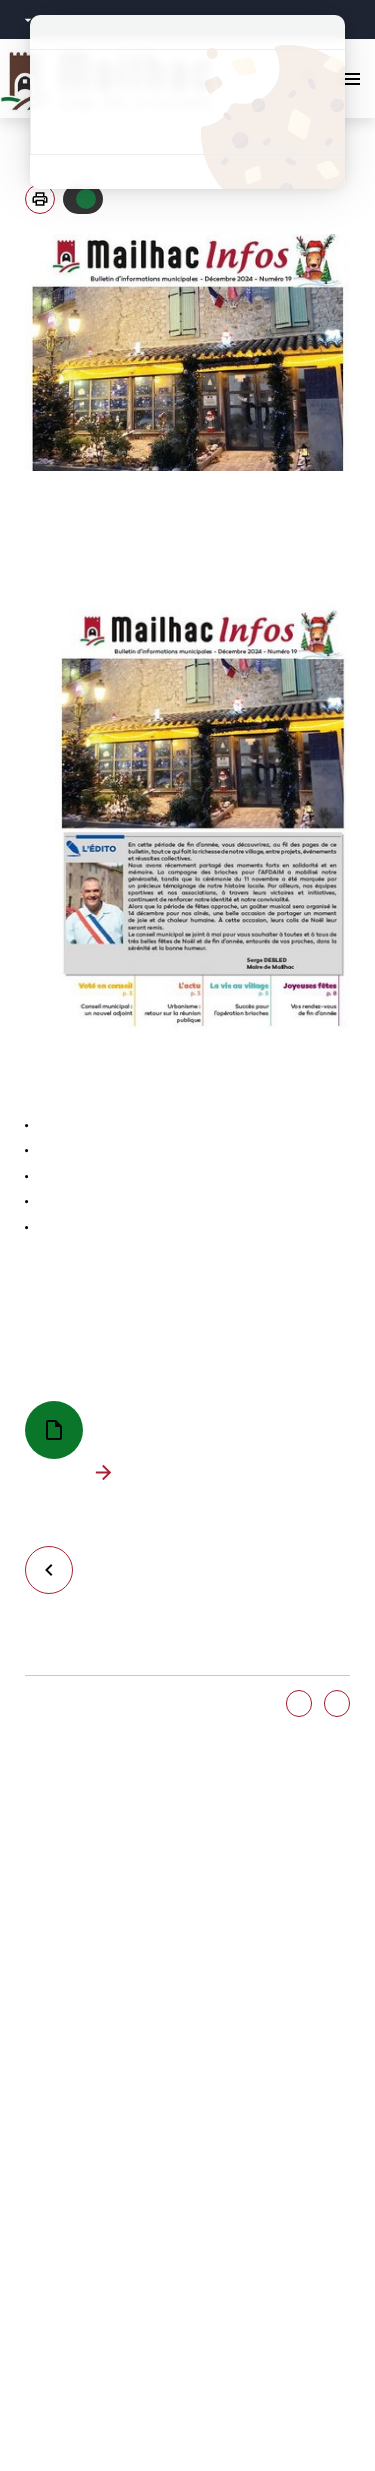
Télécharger (107, 1473)
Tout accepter (187, 67)
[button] (40, 199)
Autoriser (86, 199)
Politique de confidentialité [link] (187, 171)
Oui (299, 1703)
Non (337, 1703)
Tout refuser (187, 102)
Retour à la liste (57, 1569)
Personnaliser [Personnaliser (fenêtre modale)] (187, 136)
